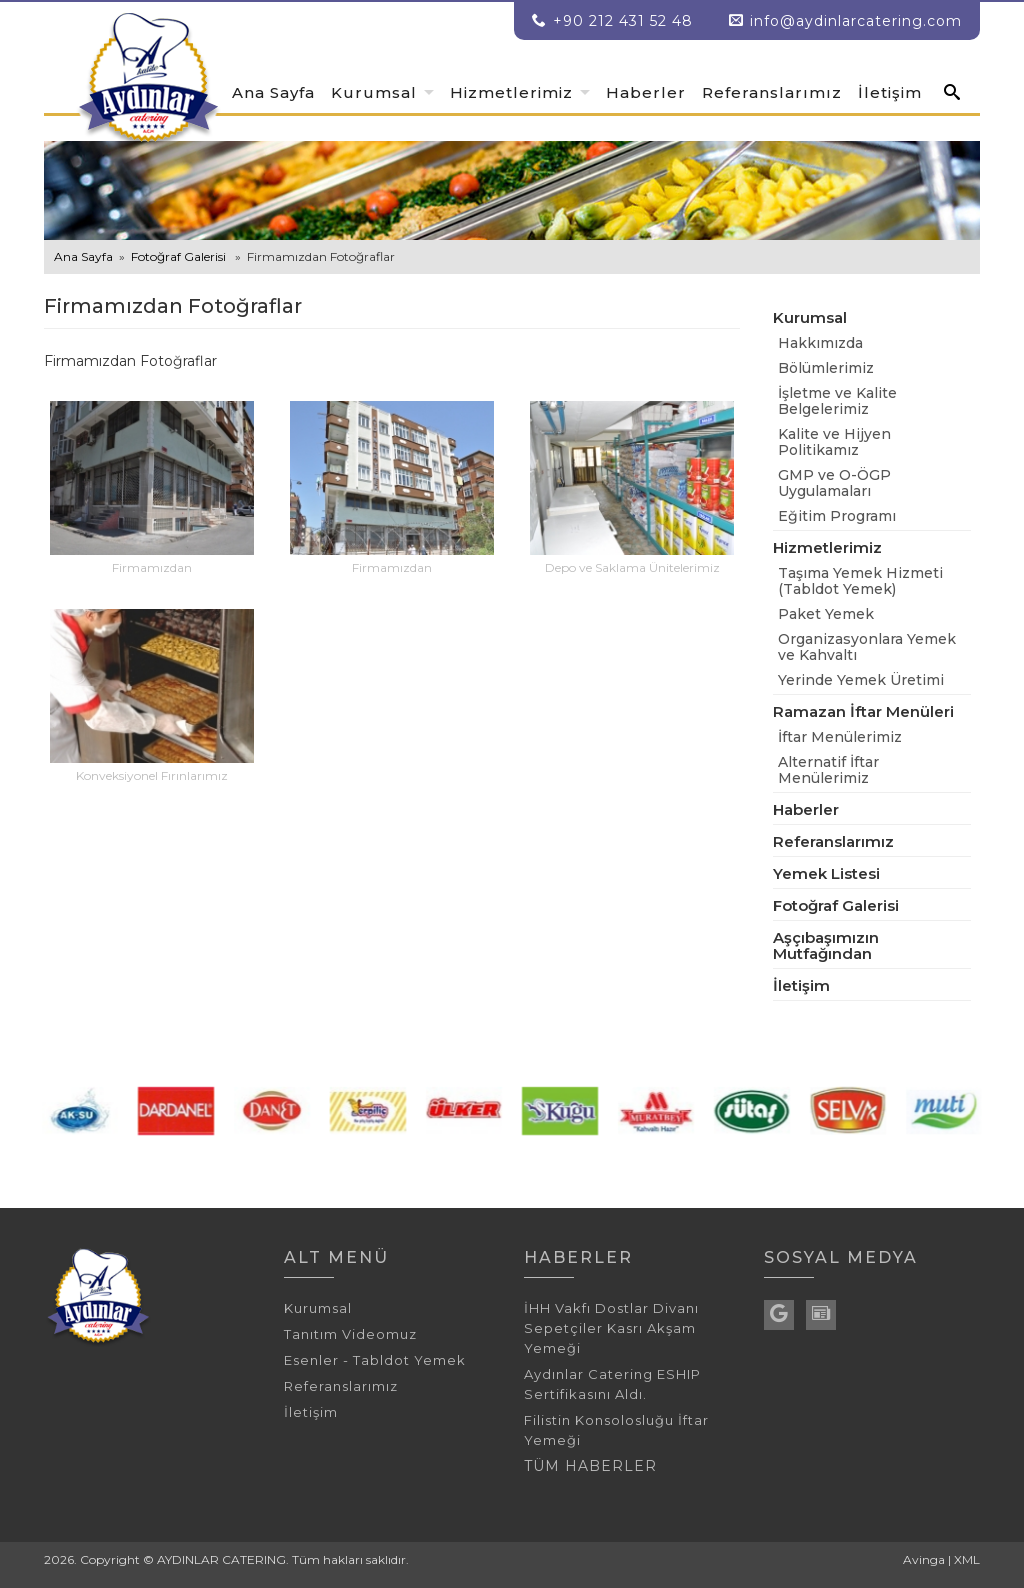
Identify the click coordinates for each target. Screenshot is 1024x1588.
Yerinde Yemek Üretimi (861, 680)
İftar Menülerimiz (840, 737)
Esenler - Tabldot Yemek (375, 1360)
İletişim (890, 92)
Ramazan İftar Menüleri (863, 711)
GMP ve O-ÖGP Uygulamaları (834, 483)
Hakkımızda (820, 343)
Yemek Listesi (826, 873)
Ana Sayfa (273, 92)
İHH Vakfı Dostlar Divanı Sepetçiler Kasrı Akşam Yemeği (611, 1328)
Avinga (924, 1559)
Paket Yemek (826, 614)
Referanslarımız (772, 92)
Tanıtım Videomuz (350, 1334)
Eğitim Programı (837, 516)
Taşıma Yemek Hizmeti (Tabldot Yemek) (860, 581)
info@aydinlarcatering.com (856, 21)
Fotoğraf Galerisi (178, 256)
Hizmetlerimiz (511, 92)
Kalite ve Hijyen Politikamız (834, 442)
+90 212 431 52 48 (612, 21)
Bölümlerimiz (826, 368)
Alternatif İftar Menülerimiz (828, 770)
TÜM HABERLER (590, 1466)
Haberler (646, 92)
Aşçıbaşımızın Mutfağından (826, 945)
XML (967, 1559)
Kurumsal (374, 92)
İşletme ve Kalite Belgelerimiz (837, 401)
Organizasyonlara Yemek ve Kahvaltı (867, 647)
